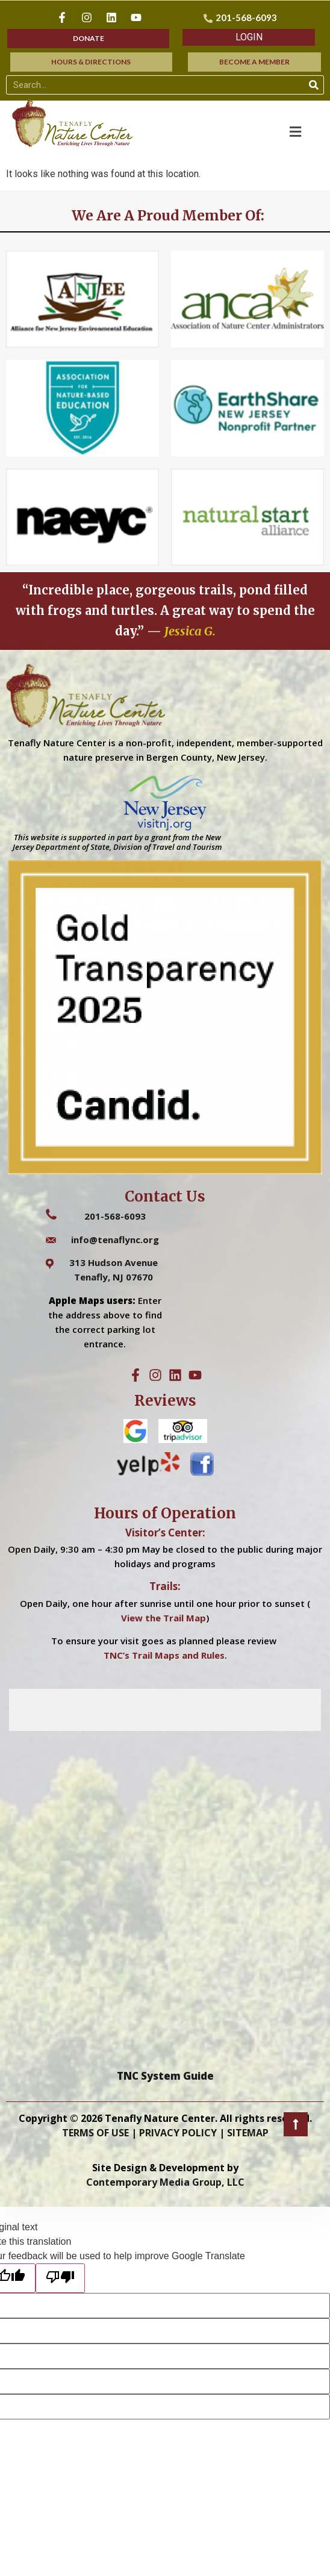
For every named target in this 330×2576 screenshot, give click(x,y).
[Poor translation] (60, 2278)
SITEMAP (248, 2132)
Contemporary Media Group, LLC (165, 2182)
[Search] (313, 85)
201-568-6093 (115, 1216)
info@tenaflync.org (115, 1239)
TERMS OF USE (95, 2132)
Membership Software (94, 2063)
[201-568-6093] (242, 18)
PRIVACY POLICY (178, 2132)
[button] (248, 37)
